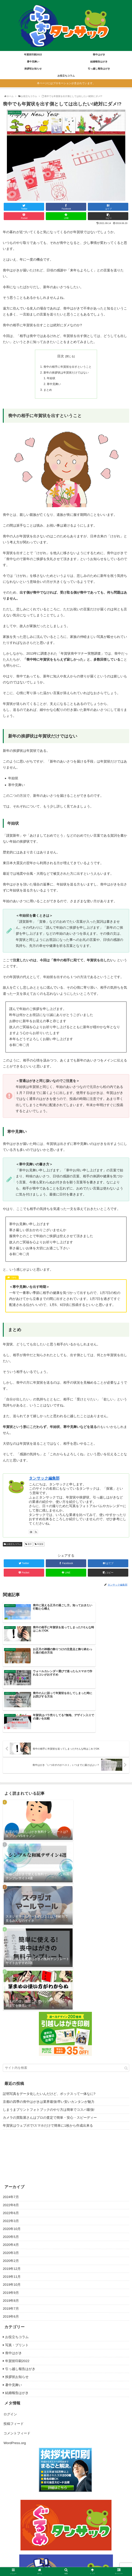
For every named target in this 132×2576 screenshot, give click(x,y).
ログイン (10, 2340)
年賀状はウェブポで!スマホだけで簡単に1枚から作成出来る (48, 2051)
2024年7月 (11, 2122)
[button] (126, 1993)
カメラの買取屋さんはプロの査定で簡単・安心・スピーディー (50, 2043)
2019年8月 (11, 2226)
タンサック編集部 (44, 1480)
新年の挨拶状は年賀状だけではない (66, 373)
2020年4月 (11, 2170)
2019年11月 (12, 2202)
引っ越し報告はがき (20, 2294)
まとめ (46, 391)
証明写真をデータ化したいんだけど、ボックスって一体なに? (49, 2019)
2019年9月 (11, 2218)
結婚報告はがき (17, 2318)
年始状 (50, 379)
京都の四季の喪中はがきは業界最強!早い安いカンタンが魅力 (48, 2027)
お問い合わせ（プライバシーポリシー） (98, 2566)
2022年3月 (11, 2146)
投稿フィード (14, 2349)
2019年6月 (11, 2242)
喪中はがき (13, 2278)
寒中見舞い (53, 385)
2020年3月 (11, 2178)
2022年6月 (11, 2138)
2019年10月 (12, 2210)
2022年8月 (11, 2130)
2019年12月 (12, 2194)
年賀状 (39, 1546)
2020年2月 (11, 2186)
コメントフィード (17, 2359)
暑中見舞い (13, 2310)
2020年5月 (11, 2162)
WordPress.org (15, 2368)
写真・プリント (17, 2270)
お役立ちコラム (12, 1546)
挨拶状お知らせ (17, 2302)
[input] (66, 1993)
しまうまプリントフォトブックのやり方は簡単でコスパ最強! (48, 2035)
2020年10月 (12, 2154)
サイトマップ (33, 2566)
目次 (60, 356)
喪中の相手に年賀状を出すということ (67, 367)
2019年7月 (11, 2234)
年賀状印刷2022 (17, 2286)
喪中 (28, 1546)
